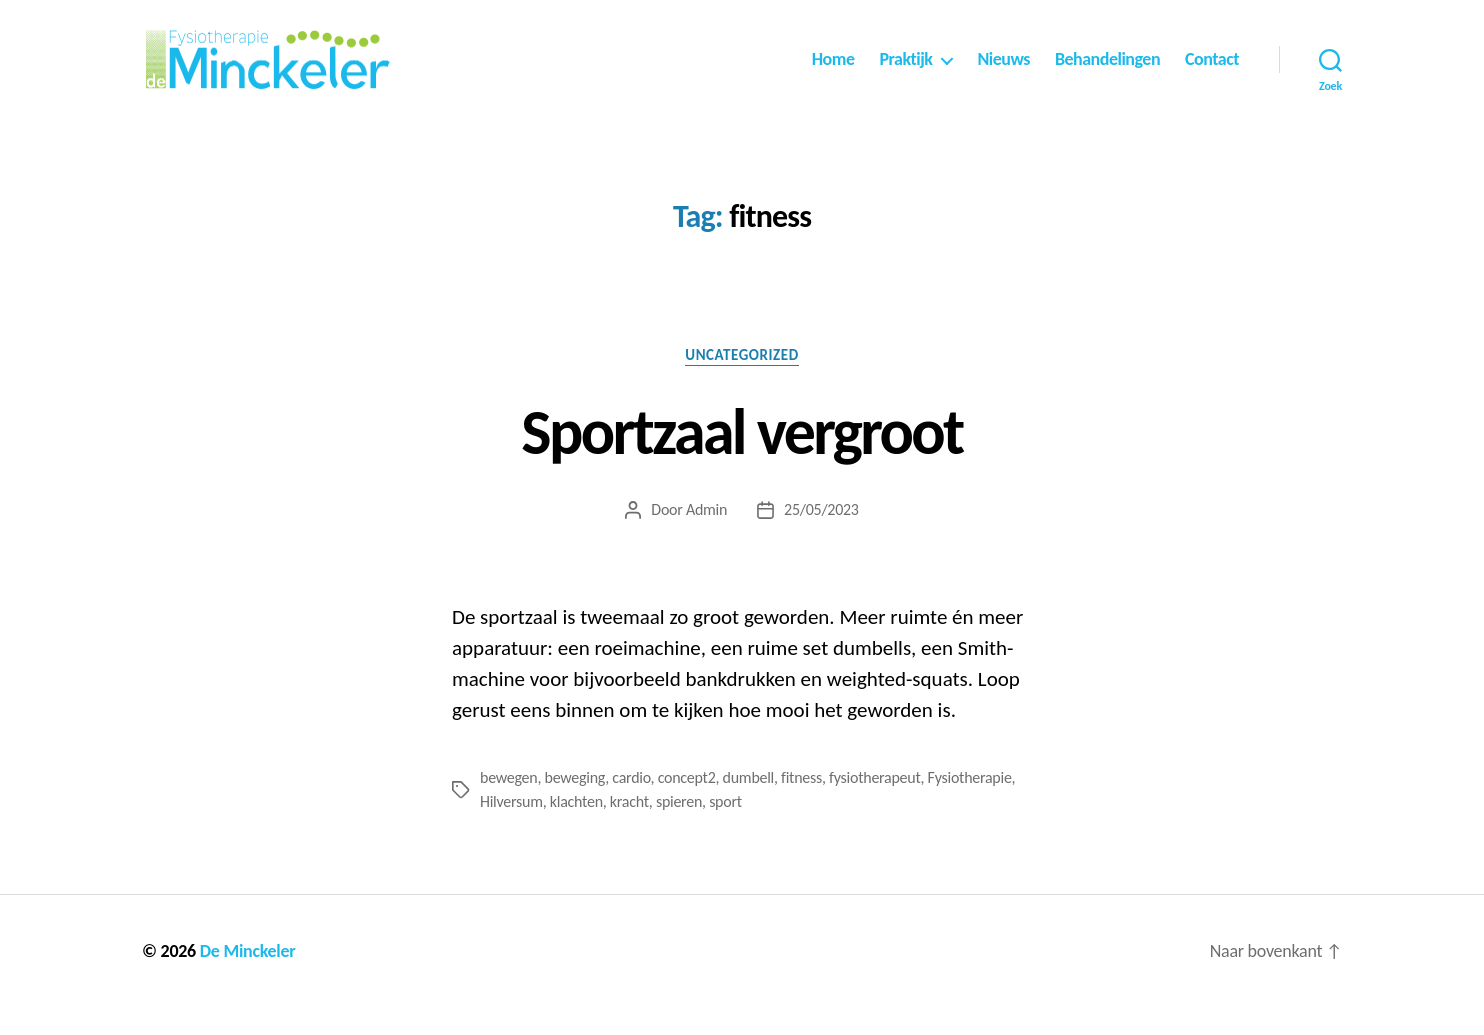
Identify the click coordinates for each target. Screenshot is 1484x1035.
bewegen (508, 804)
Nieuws (1003, 72)
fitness (801, 804)
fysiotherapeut (874, 804)
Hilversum (511, 828)
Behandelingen (1107, 72)
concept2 (687, 804)
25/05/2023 (821, 536)
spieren (679, 828)
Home (833, 72)
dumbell (748, 804)
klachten (576, 828)
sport (725, 828)
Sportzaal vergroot (741, 458)
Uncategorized (741, 381)
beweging (575, 804)
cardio (631, 804)
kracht (629, 828)
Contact (1212, 72)
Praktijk (905, 72)
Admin (706, 536)
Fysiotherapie (970, 804)
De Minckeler (248, 978)
